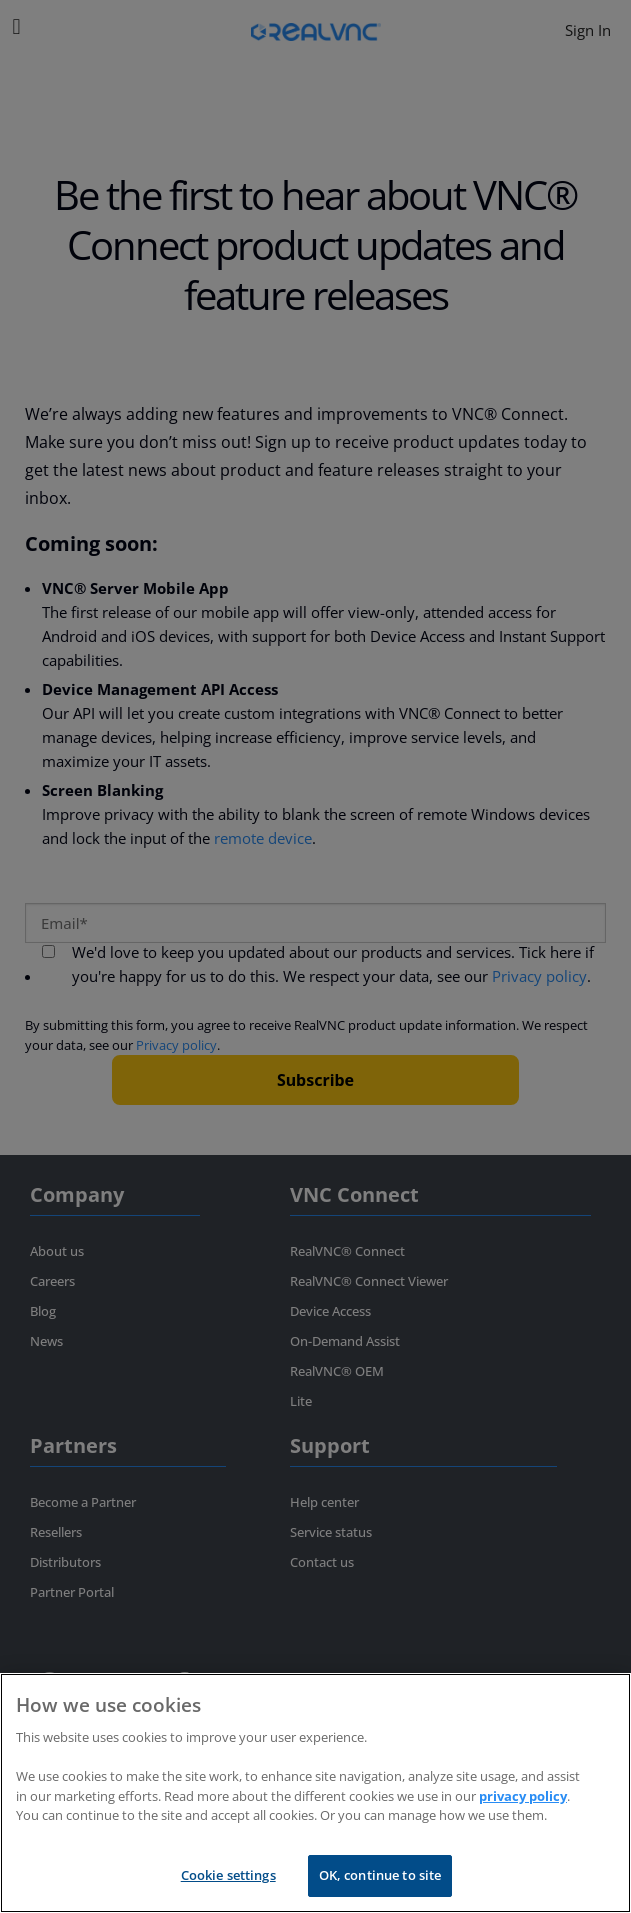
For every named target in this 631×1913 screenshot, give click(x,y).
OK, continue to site (380, 1875)
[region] (315, 1793)
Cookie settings (228, 1875)
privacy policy (523, 1796)
